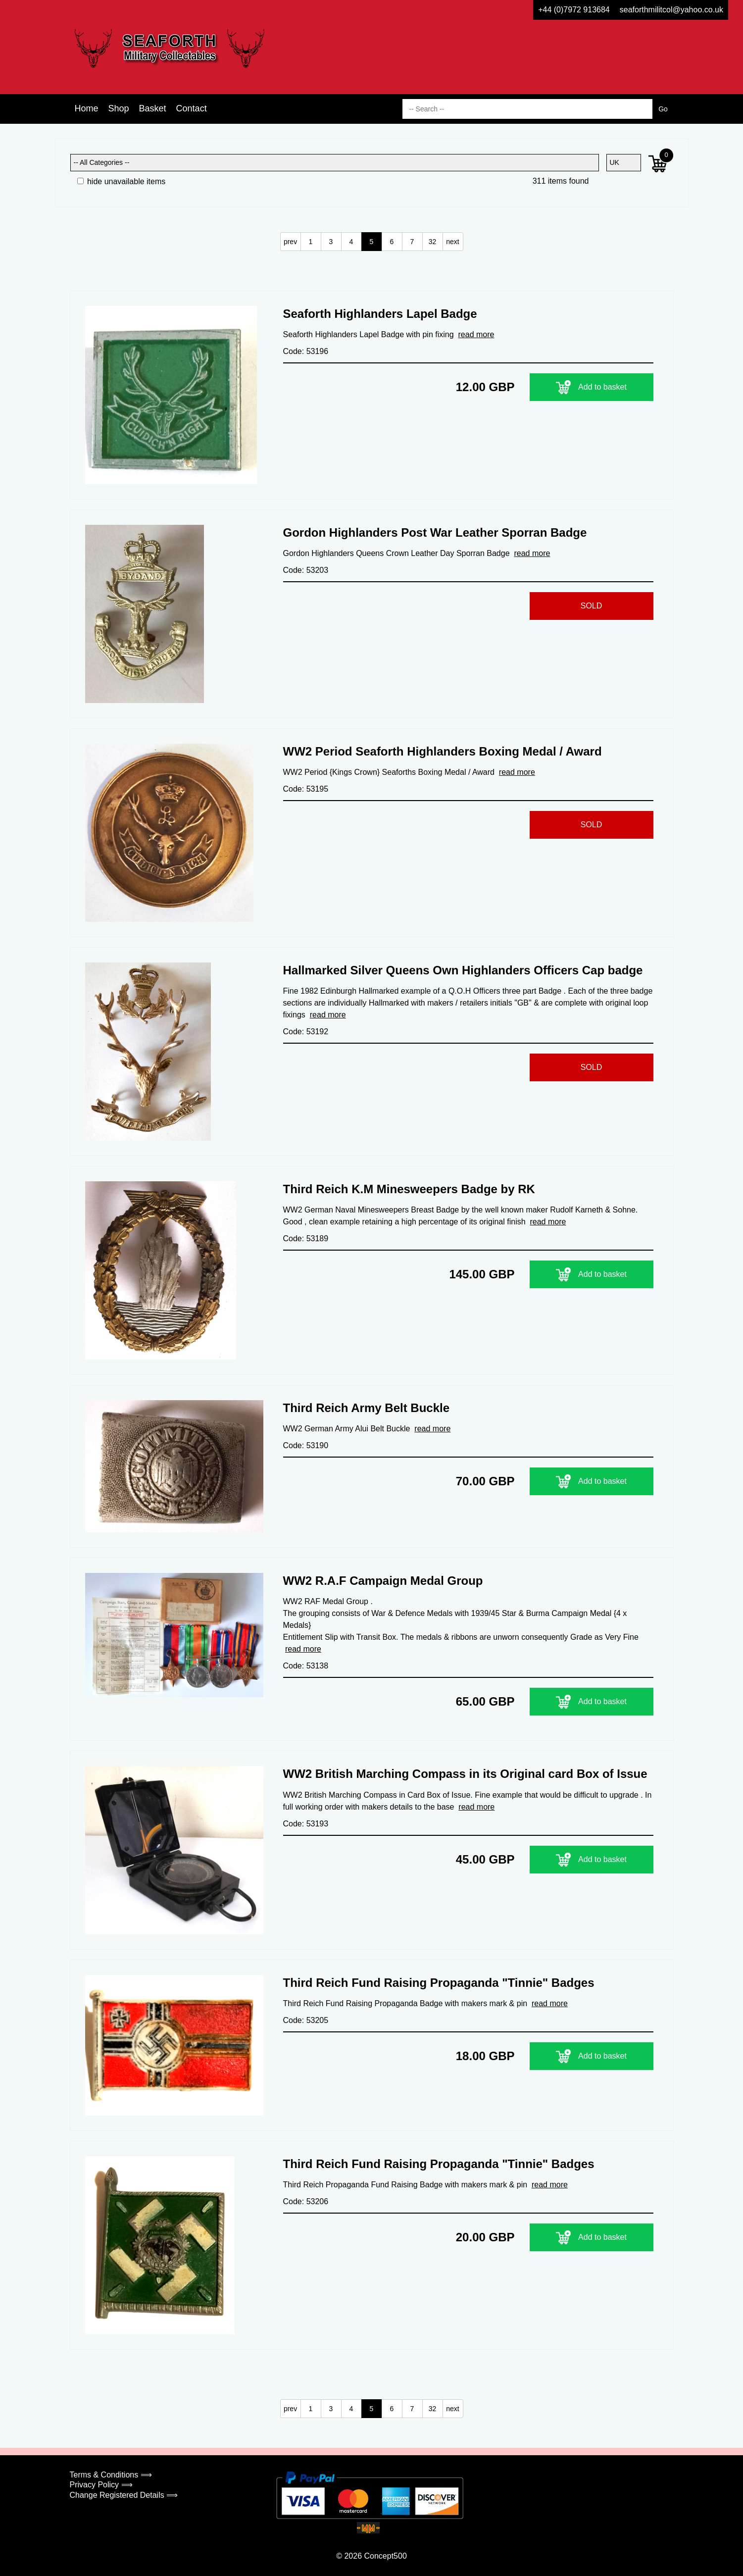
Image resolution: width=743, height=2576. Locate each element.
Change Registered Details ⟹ (124, 2495)
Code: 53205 (306, 2020)
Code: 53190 (306, 1445)
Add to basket (591, 387)
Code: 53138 (306, 1666)
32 (433, 242)
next (452, 242)
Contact (191, 108)
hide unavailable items (121, 181)
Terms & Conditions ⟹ (111, 2475)
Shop (118, 108)
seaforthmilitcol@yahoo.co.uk (671, 9)
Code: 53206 (306, 2201)
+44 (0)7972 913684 (574, 9)
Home (87, 108)
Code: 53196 (306, 351)
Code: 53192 (306, 1031)
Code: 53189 (306, 1238)
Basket (152, 108)
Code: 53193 (306, 1823)
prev (290, 242)
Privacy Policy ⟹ (101, 2484)
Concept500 (385, 2556)
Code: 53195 (306, 789)
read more (476, 334)
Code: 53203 (306, 570)
